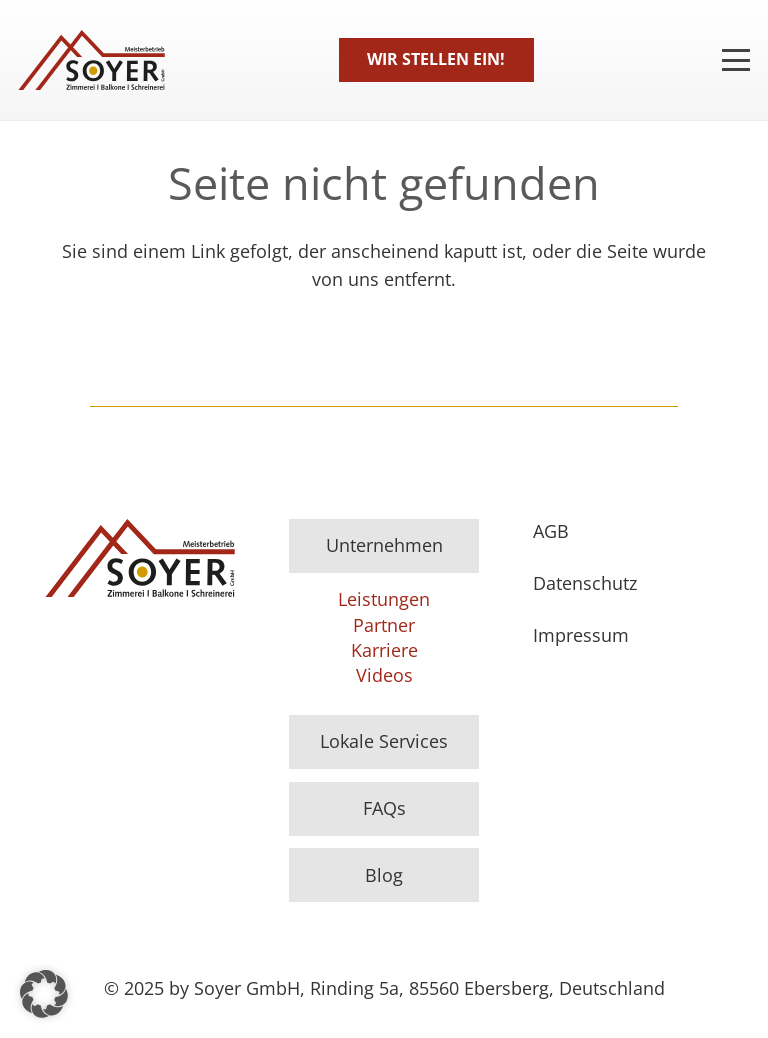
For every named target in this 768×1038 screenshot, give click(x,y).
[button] (44, 994)
